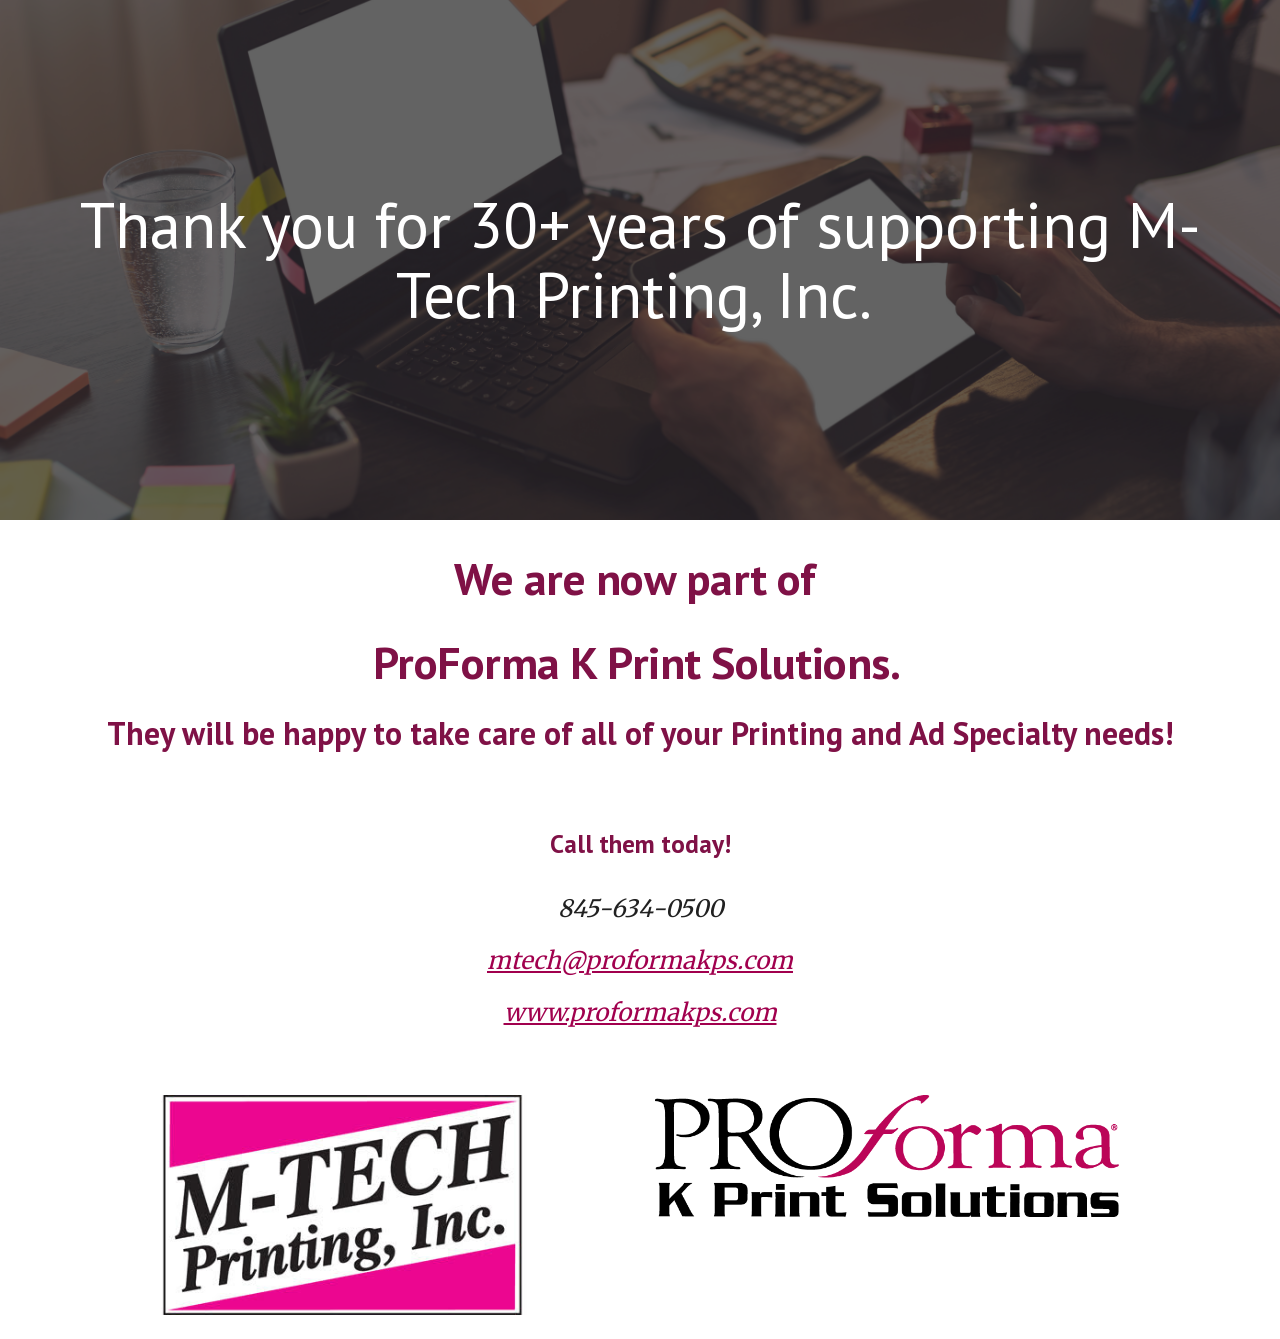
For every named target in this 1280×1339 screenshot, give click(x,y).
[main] (640, 260)
